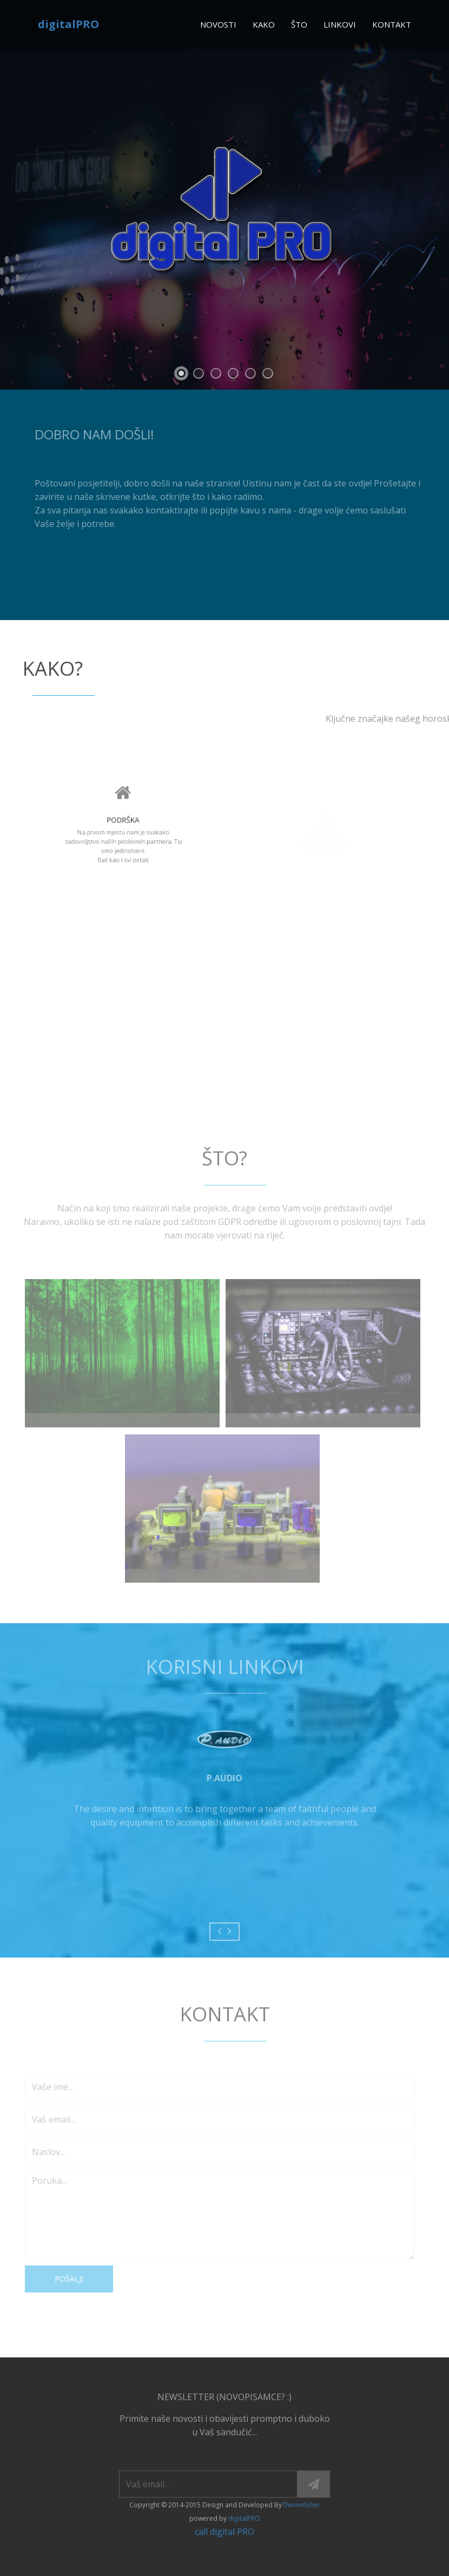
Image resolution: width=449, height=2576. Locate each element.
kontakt (391, 24)
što (299, 24)
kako (264, 24)
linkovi (339, 24)
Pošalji (63, 2279)
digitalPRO (68, 24)
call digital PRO (224, 2532)
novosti (218, 24)
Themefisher (301, 2504)
